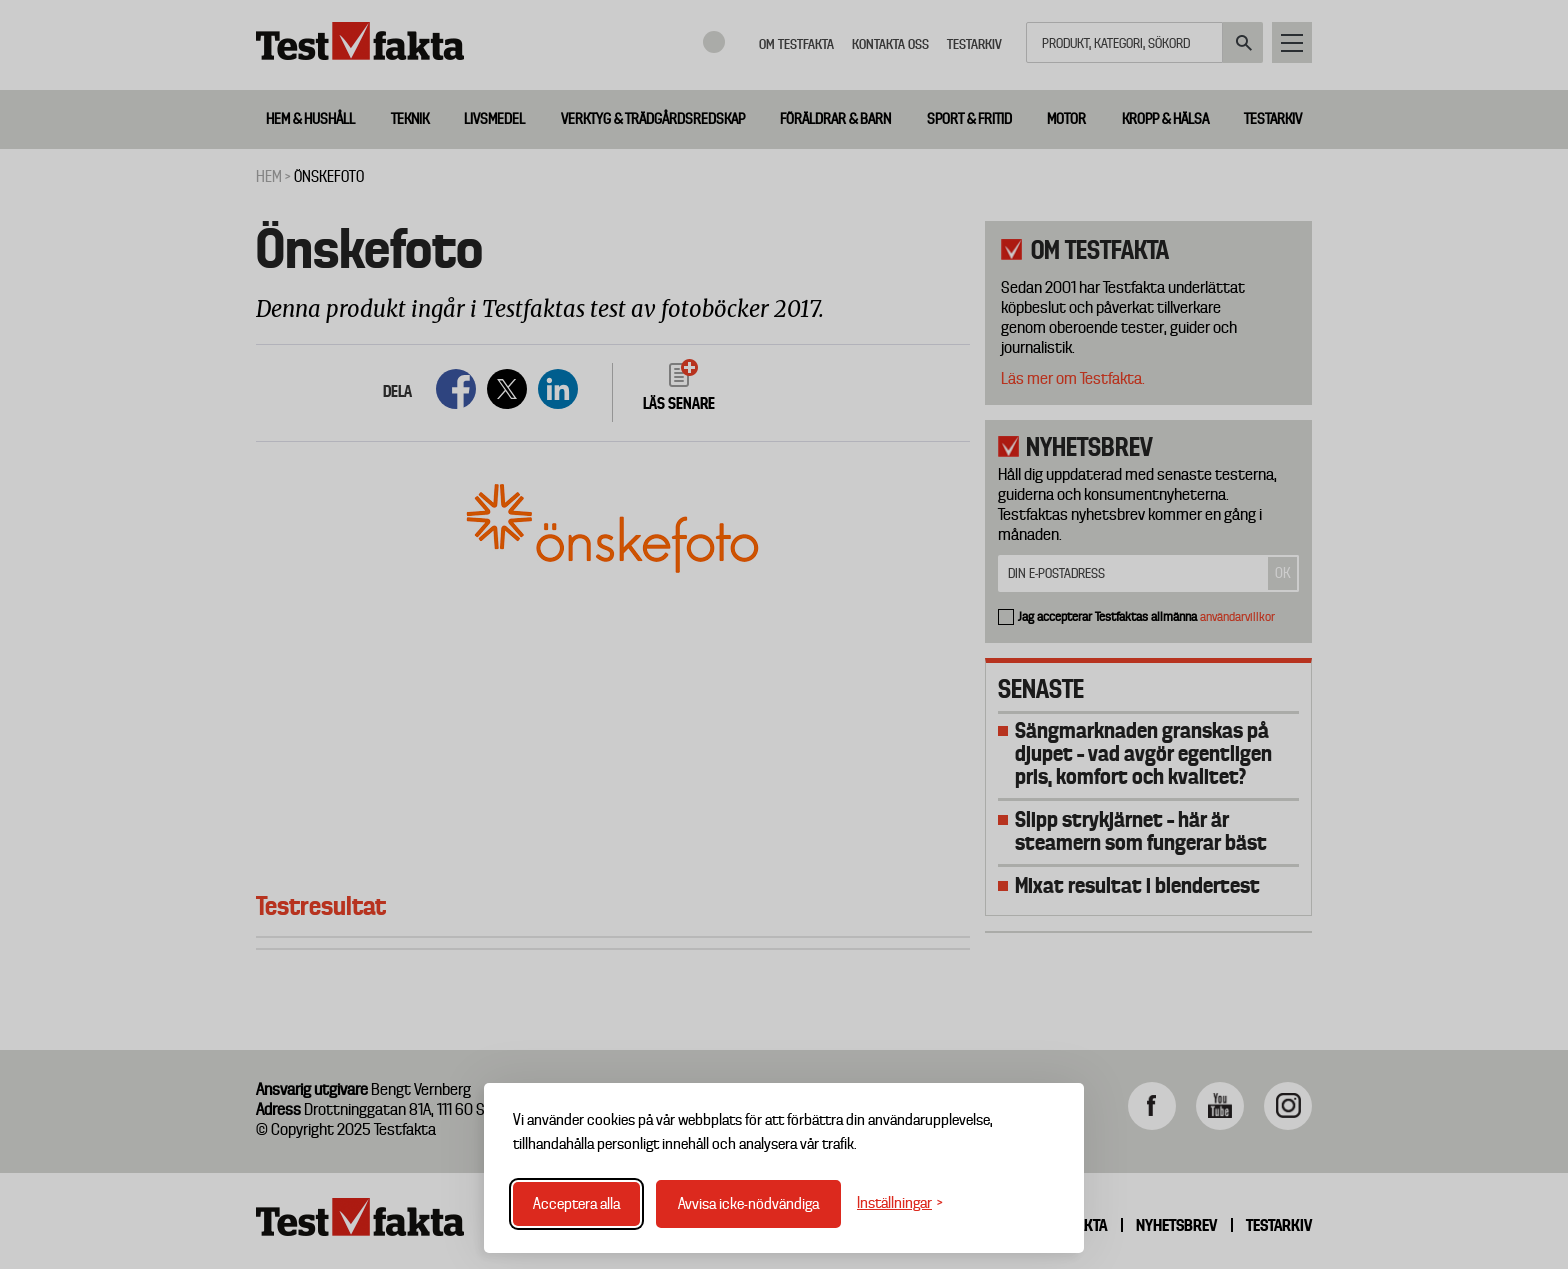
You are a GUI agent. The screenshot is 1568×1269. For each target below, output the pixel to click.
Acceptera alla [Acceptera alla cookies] (576, 1204)
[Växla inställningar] (900, 1203)
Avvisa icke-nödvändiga (748, 1204)
